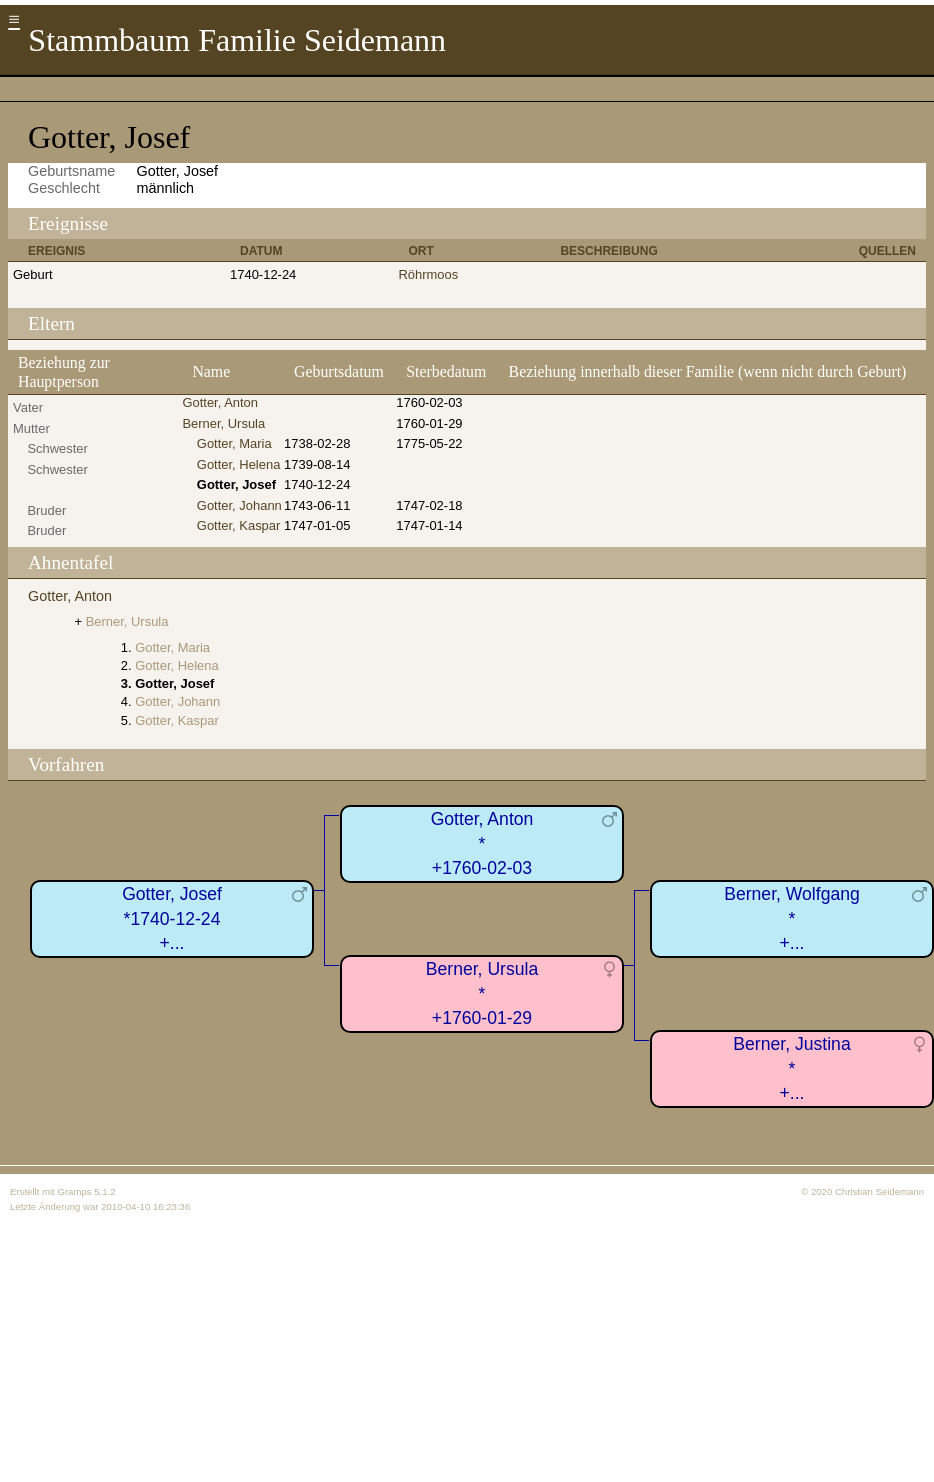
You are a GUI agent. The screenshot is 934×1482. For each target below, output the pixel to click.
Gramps (74, 1191)
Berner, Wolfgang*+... (792, 918)
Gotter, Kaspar (239, 525)
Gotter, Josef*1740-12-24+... (172, 918)
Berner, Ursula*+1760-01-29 (482, 993)
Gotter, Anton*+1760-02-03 (482, 843)
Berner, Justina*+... (791, 1068)
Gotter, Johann (239, 505)
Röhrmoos (428, 274)
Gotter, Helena (239, 464)
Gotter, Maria (234, 443)
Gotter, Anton (220, 402)
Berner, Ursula (223, 423)
